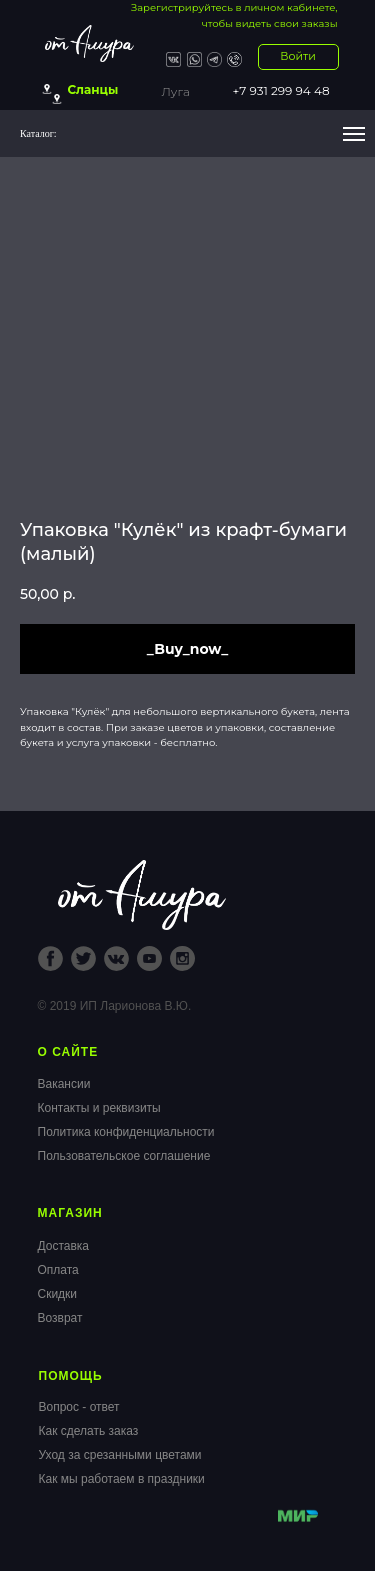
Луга (176, 91)
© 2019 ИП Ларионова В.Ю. (115, 1006)
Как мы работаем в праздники (122, 1479)
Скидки (58, 1294)
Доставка (64, 1246)
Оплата (58, 1270)
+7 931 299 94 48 (281, 90)
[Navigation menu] (354, 134)
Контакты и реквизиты (99, 1108)
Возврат (60, 1318)
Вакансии (64, 1084)
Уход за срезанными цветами (120, 1455)
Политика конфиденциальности (126, 1132)
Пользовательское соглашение (124, 1156)
